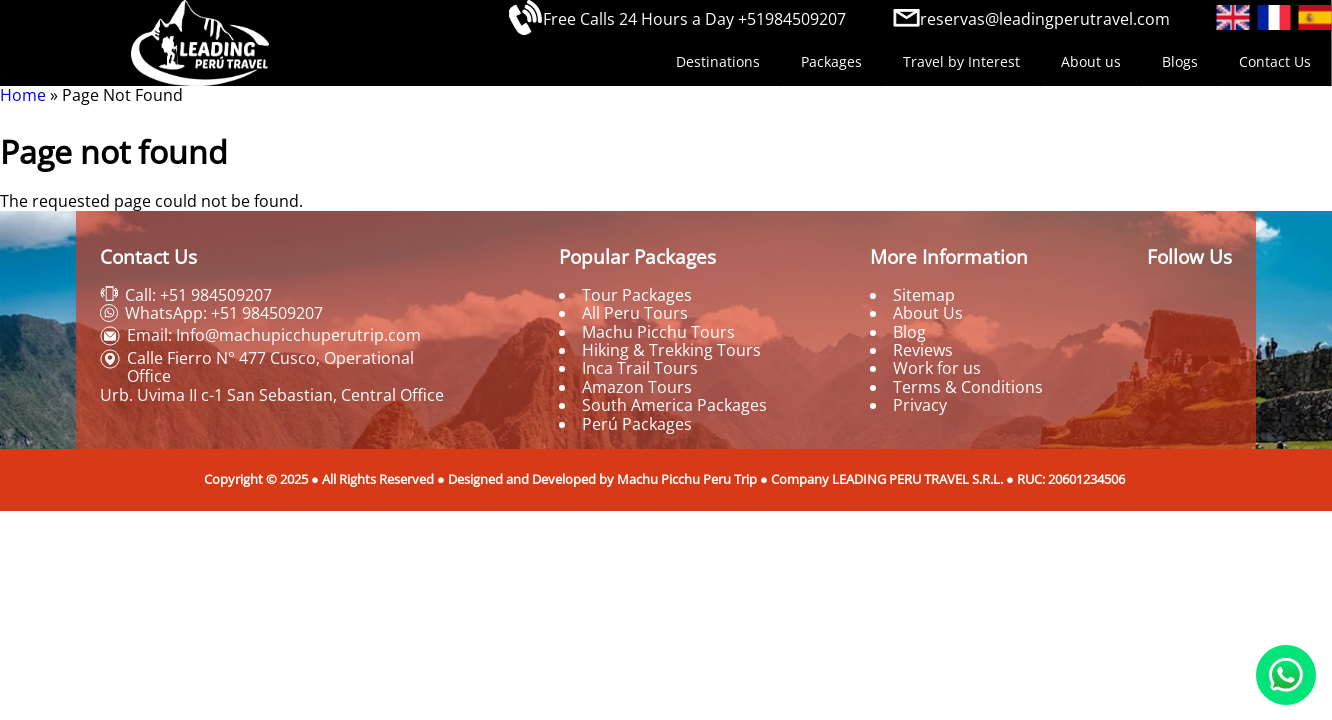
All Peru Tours (635, 313)
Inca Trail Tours (640, 368)
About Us (928, 313)
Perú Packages (637, 424)
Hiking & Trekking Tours (671, 350)
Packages (831, 61)
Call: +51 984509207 (198, 295)
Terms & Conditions (968, 387)
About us (1091, 61)
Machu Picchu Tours (658, 332)
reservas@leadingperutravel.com (1045, 19)
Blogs (1180, 61)
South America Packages (674, 405)
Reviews (923, 350)
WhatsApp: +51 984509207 (224, 313)
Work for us (937, 368)
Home (23, 95)
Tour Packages (637, 295)
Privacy (920, 405)
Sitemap (924, 295)
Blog (909, 332)
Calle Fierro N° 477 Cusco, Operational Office (270, 367)
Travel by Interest (961, 61)
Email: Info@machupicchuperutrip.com (274, 335)
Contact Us (1275, 61)
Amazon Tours (637, 387)
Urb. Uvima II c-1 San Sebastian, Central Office (272, 395)
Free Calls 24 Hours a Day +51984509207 (694, 19)
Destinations (718, 61)
